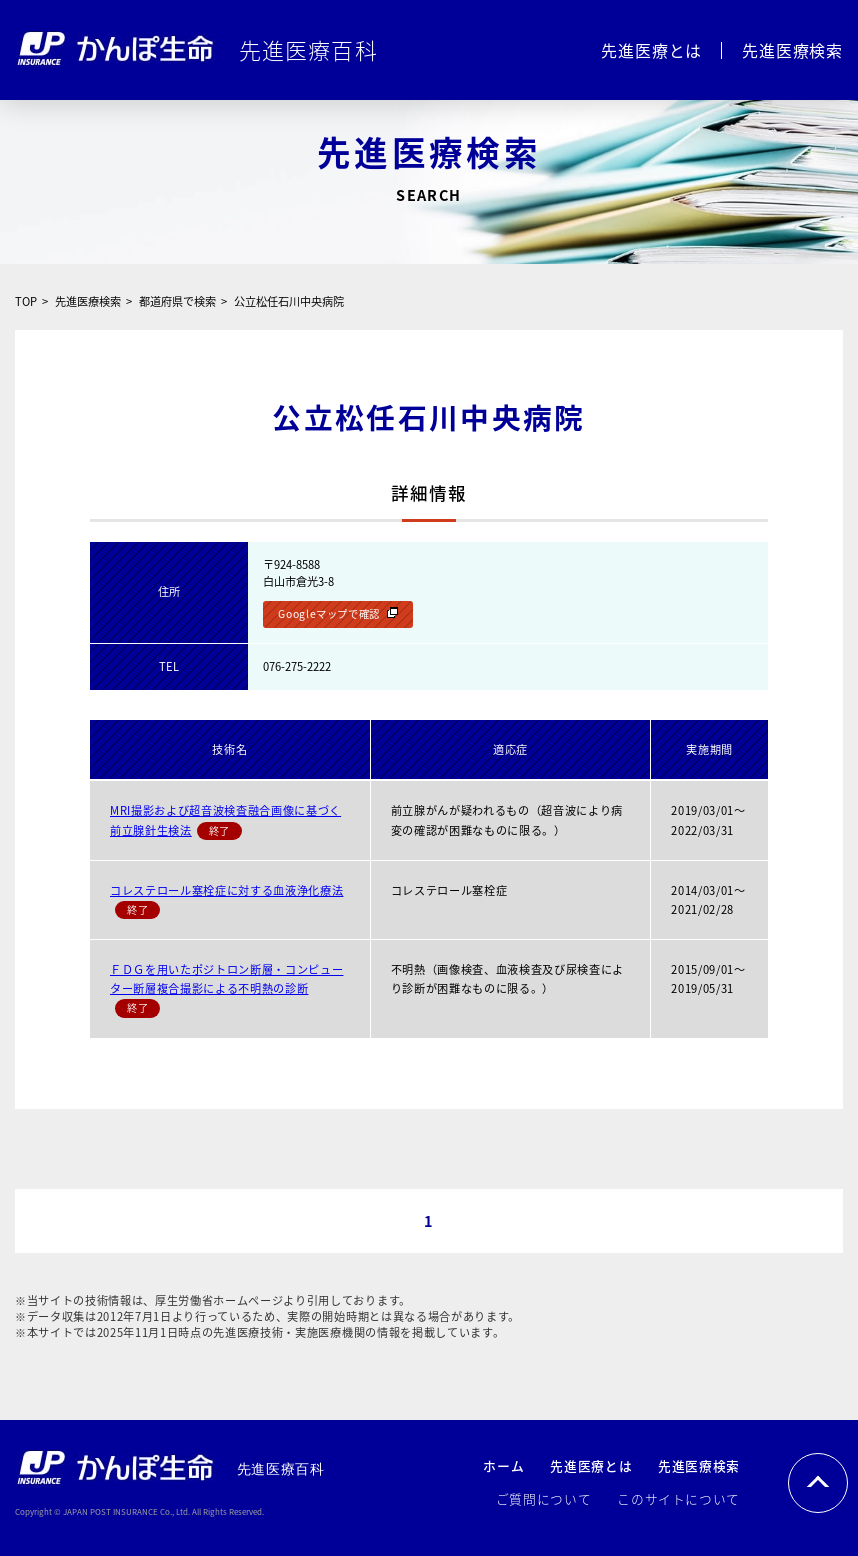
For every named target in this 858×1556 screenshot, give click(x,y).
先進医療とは (651, 50)
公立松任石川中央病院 (289, 301)
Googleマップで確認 (329, 613)
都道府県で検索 (177, 301)
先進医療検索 (792, 50)
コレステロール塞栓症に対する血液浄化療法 (226, 890)
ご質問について (543, 1498)
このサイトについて (678, 1498)
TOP (26, 301)
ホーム (503, 1465)
